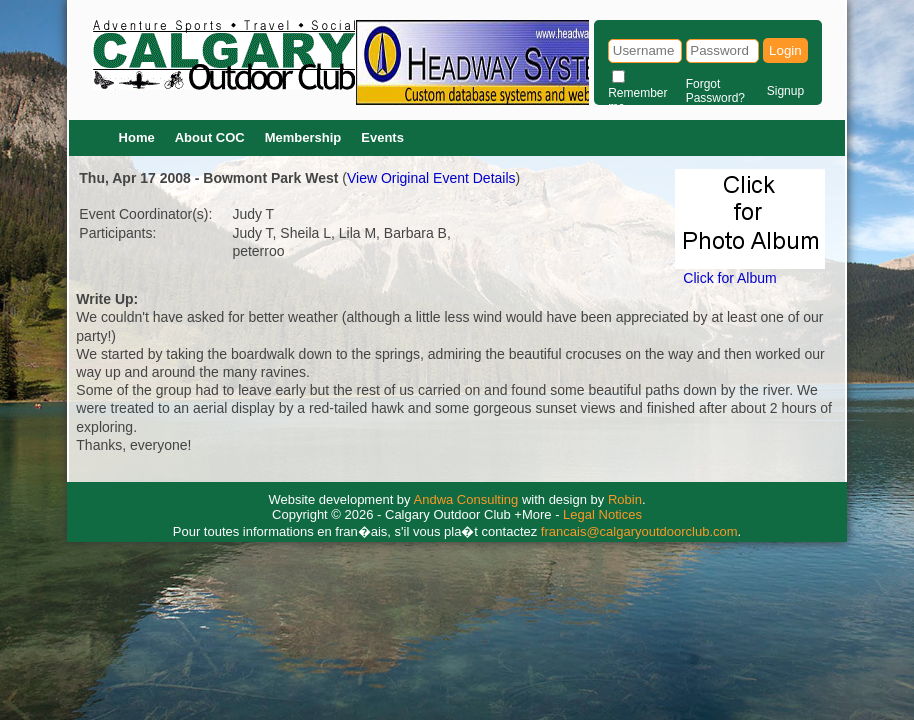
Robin (625, 499)
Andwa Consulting (466, 499)
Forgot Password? (715, 91)
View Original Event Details (431, 178)
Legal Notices (602, 514)
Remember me (637, 100)
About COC (210, 137)
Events (382, 137)
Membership (303, 137)
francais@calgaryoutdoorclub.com (639, 531)
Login (785, 50)
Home (137, 137)
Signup (785, 91)
